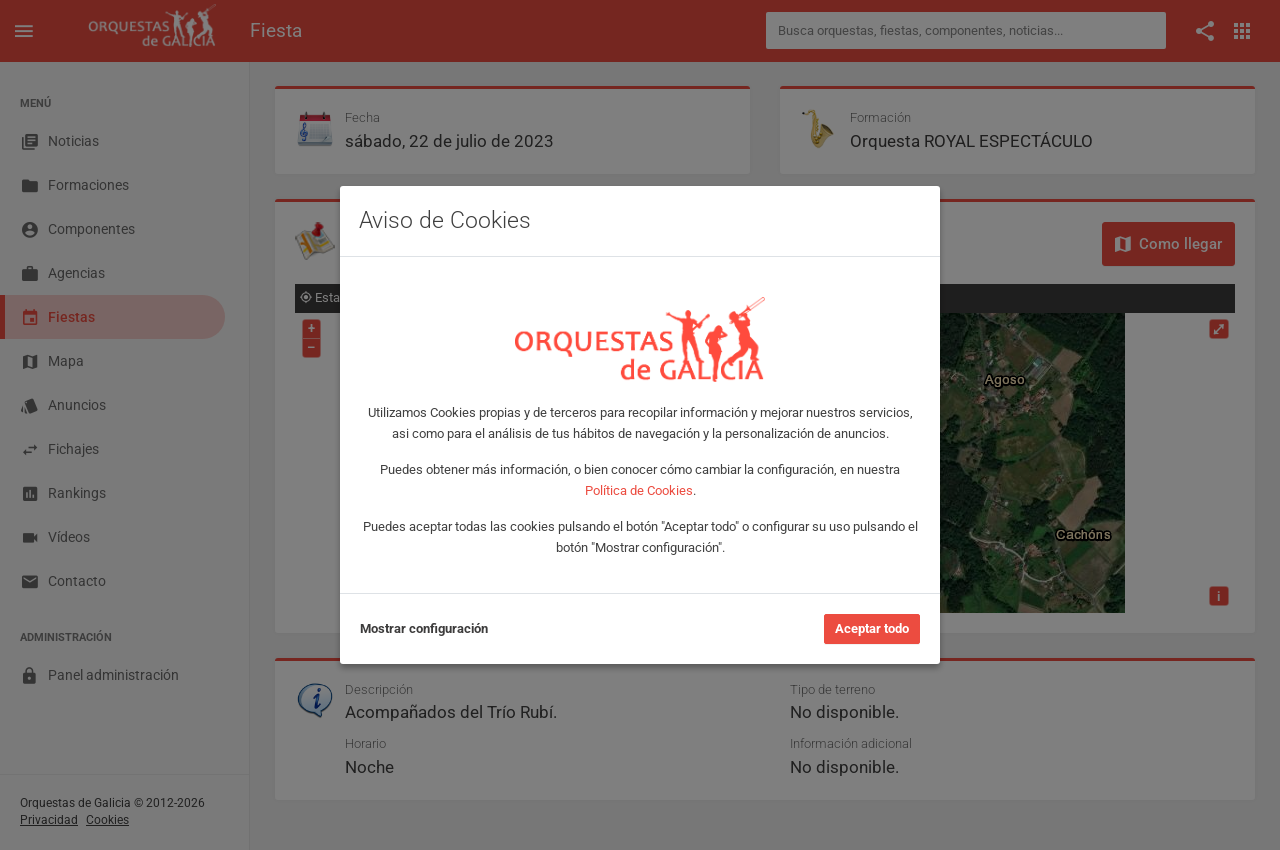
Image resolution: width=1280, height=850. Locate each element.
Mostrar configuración (424, 628)
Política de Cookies (639, 490)
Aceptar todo (872, 628)
